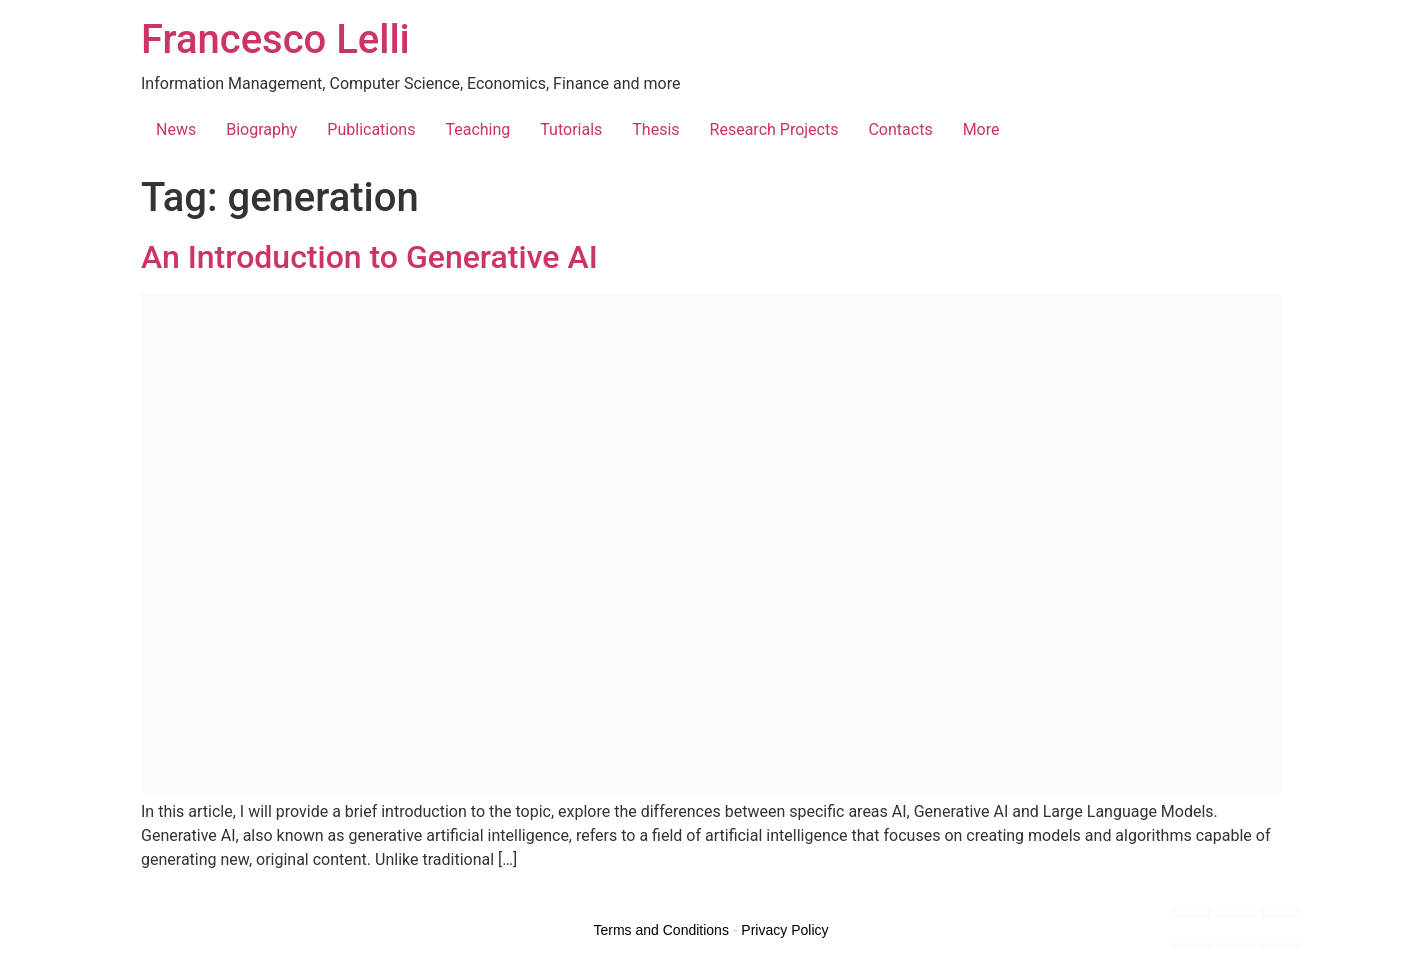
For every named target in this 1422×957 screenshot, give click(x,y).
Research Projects (774, 129)
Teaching (477, 129)
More (981, 129)
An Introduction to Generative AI (369, 257)
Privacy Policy (784, 930)
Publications (371, 129)
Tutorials (571, 129)
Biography (261, 129)
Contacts (900, 129)
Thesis (655, 129)
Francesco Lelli (275, 39)
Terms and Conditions (661, 930)
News (176, 129)
